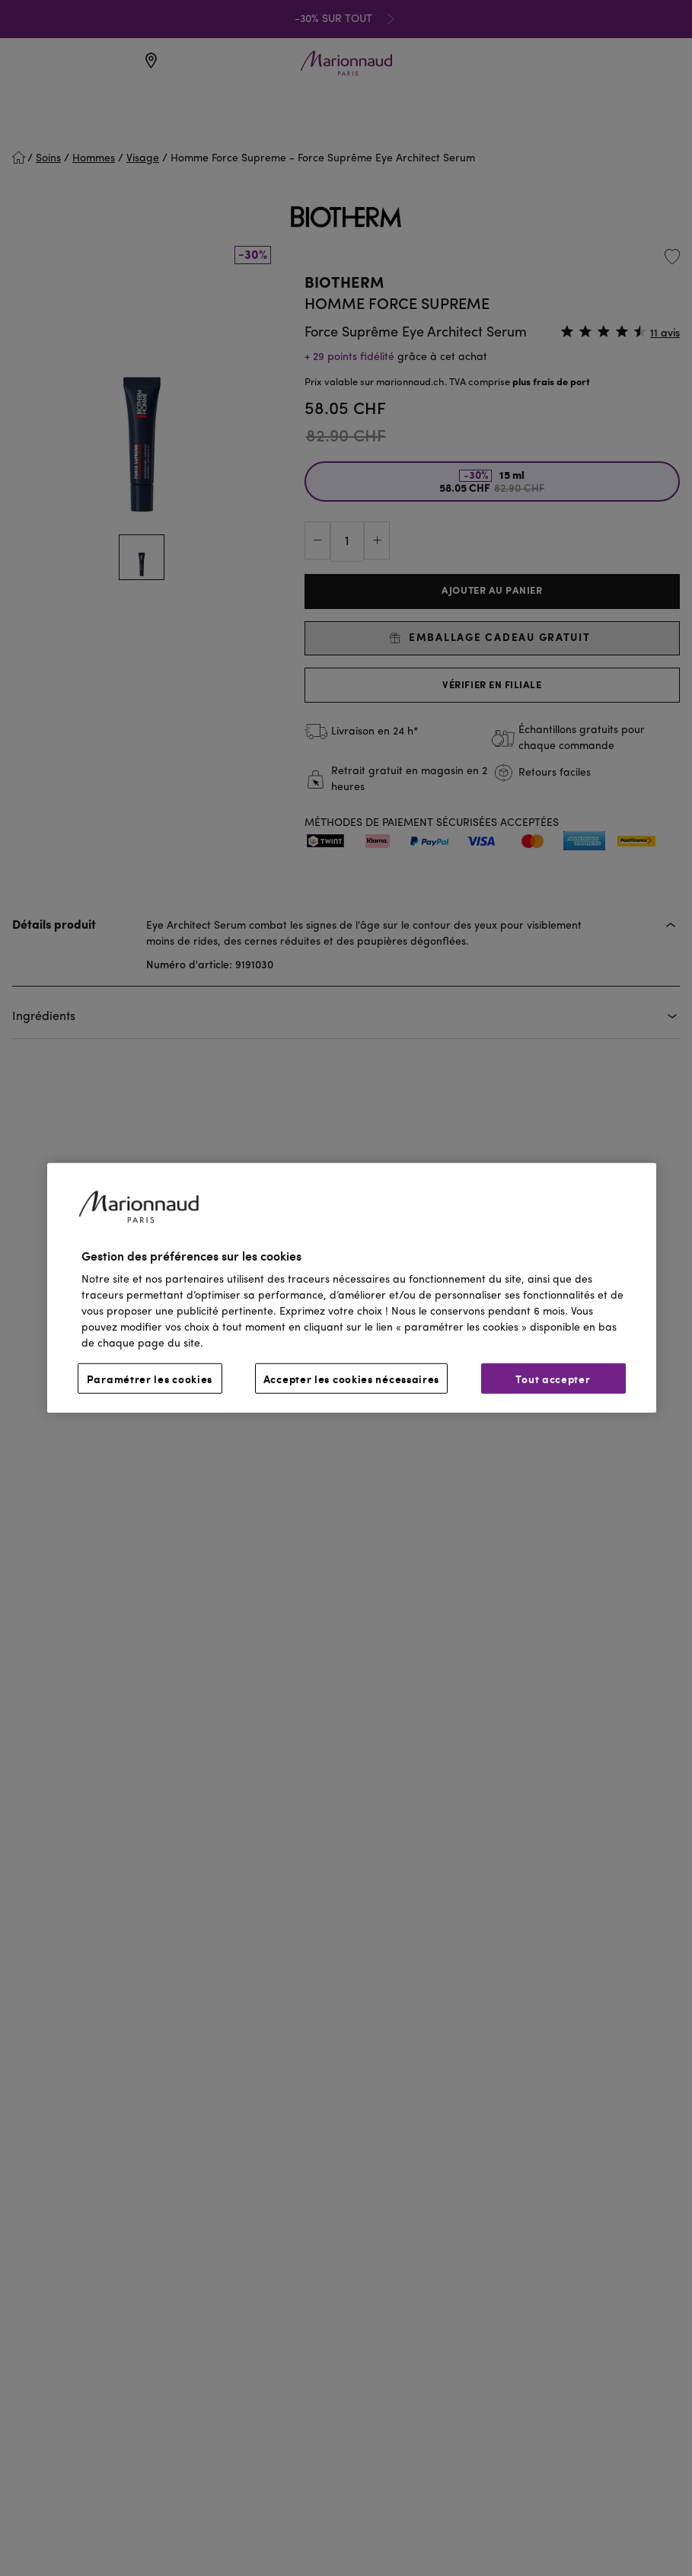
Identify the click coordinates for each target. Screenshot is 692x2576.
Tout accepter (552, 1378)
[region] (351, 1288)
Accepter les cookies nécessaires (351, 1378)
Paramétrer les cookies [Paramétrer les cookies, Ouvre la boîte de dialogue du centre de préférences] (149, 1378)
